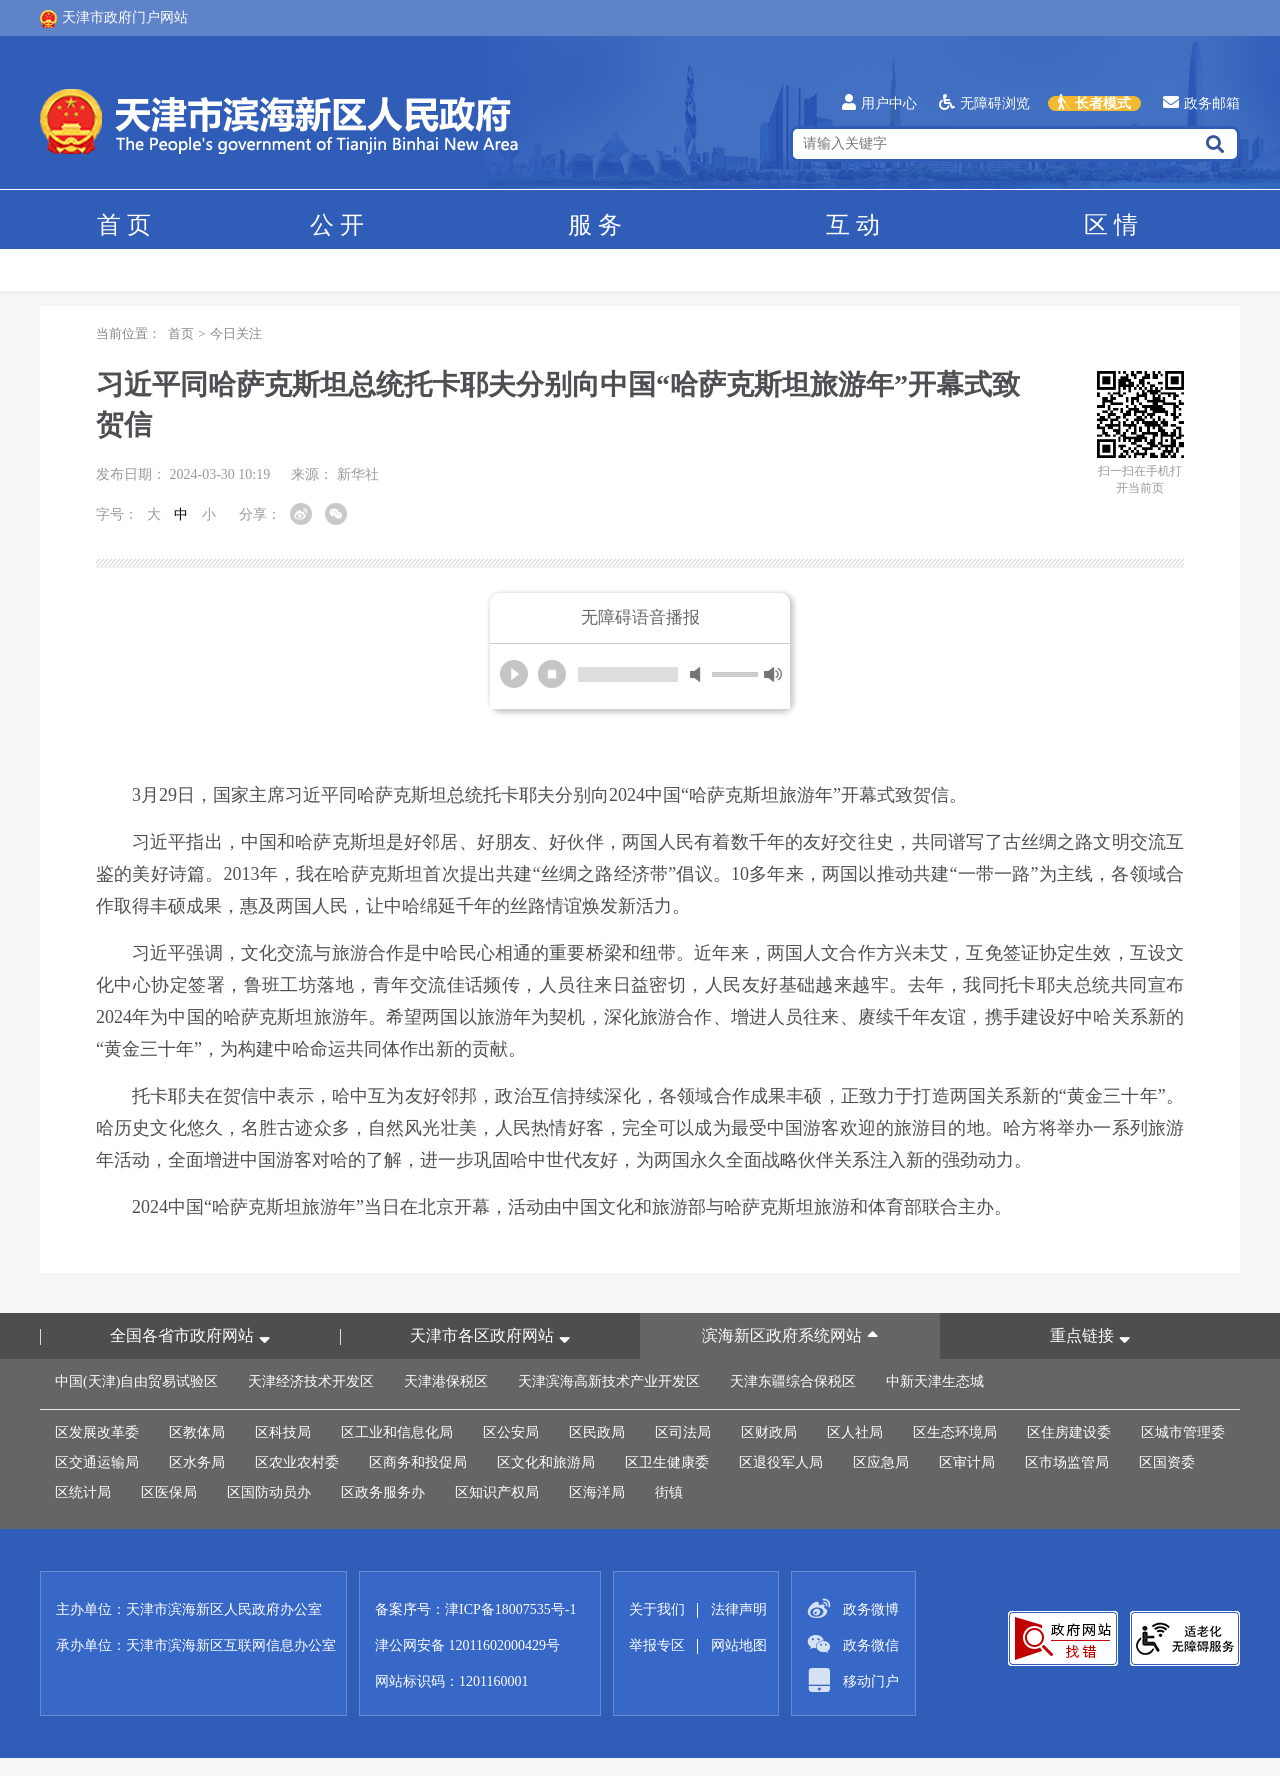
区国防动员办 (269, 1492)
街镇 (669, 1492)
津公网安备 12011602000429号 (467, 1645)
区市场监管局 (1067, 1462)
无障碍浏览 (984, 103)
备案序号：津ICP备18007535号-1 (475, 1609)
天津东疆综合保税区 (793, 1381)
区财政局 (769, 1432)
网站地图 (739, 1645)
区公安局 (511, 1432)
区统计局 (83, 1492)
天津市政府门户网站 (114, 19)
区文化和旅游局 (546, 1462)
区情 (1111, 225)
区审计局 (967, 1462)
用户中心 (879, 103)
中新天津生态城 (935, 1381)
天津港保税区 (446, 1381)
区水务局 (197, 1462)
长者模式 (1094, 103)
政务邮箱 (1201, 103)
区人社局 (855, 1432)
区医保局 (169, 1492)
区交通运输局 (97, 1462)
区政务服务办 (383, 1492)
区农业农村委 (297, 1462)
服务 (595, 225)
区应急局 (881, 1462)
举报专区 (657, 1645)
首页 (124, 225)
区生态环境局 (955, 1432)
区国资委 (1167, 1462)
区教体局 (197, 1432)
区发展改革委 (97, 1432)
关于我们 (657, 1609)
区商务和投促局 (418, 1462)
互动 (853, 225)
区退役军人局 (781, 1462)
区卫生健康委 (667, 1462)
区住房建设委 (1069, 1432)
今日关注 (236, 333)
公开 (337, 225)
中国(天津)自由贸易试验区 (136, 1381)
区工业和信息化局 (397, 1432)
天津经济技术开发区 (311, 1381)
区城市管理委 (1183, 1432)
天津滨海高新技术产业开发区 (609, 1381)
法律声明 (739, 1609)
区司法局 (683, 1432)
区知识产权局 (497, 1492)
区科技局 (283, 1432)
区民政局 (597, 1432)
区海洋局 (597, 1492)
